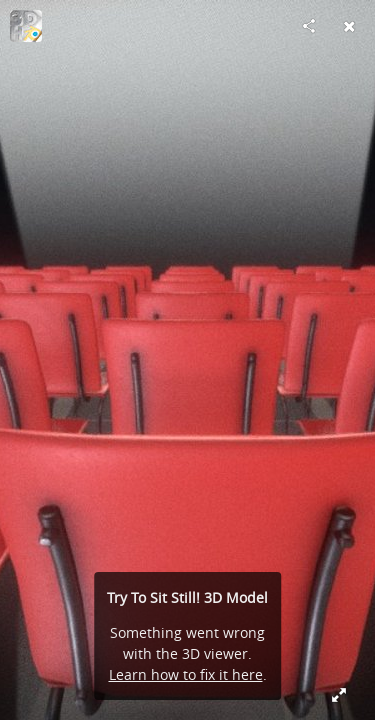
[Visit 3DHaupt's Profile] (26, 26)
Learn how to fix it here (186, 674)
